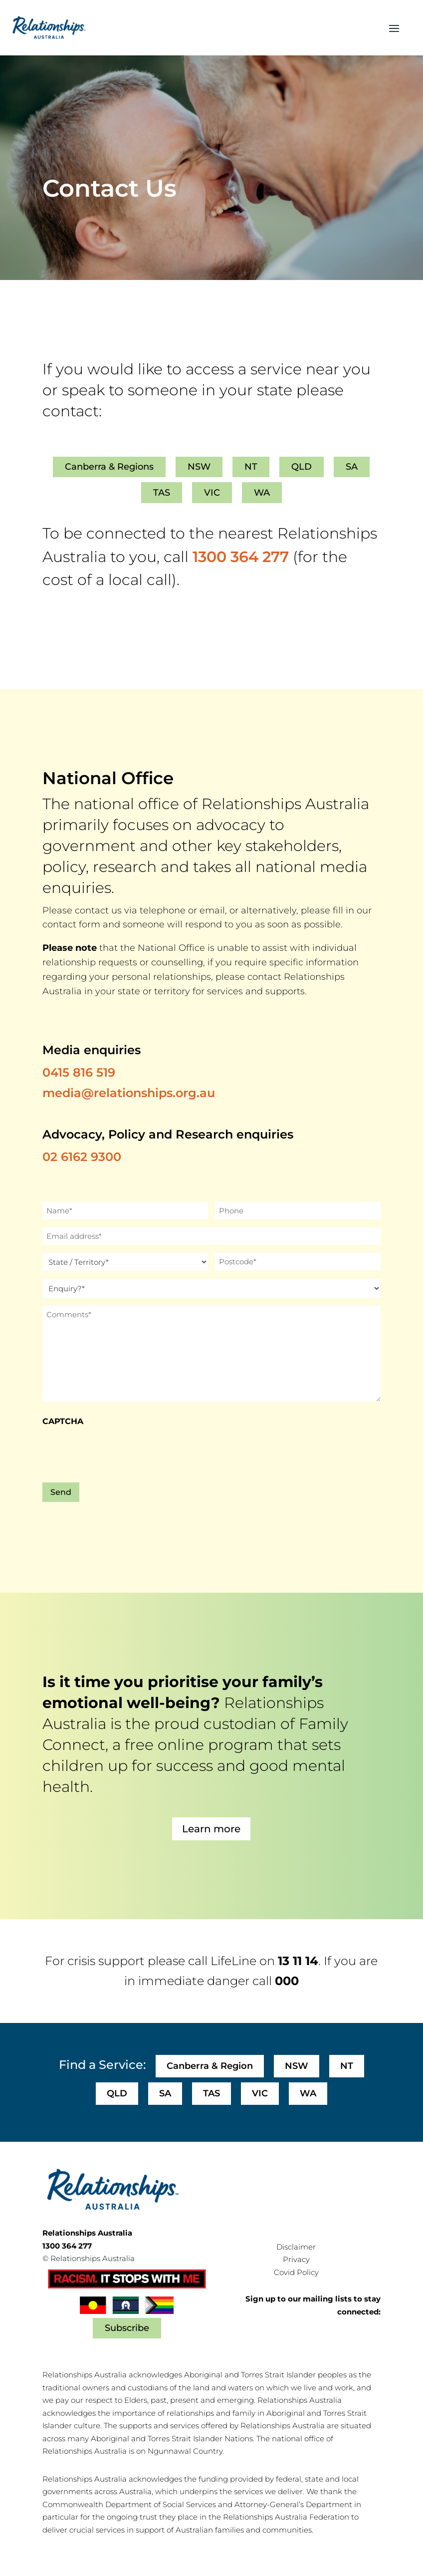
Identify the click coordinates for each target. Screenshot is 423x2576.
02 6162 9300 (81, 1156)
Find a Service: (102, 2064)
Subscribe (127, 2327)
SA (352, 466)
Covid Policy (296, 2272)
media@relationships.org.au (128, 1093)
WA (262, 492)
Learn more (211, 1829)
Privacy (296, 2259)
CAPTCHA (62, 1421)
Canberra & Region (210, 2065)
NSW (199, 466)
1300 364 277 (241, 557)
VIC (212, 492)
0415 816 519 (78, 1072)
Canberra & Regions (109, 466)
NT (250, 466)
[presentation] (118, 1451)
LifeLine (233, 1961)
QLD (301, 466)
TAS (161, 492)
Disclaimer (296, 2247)
